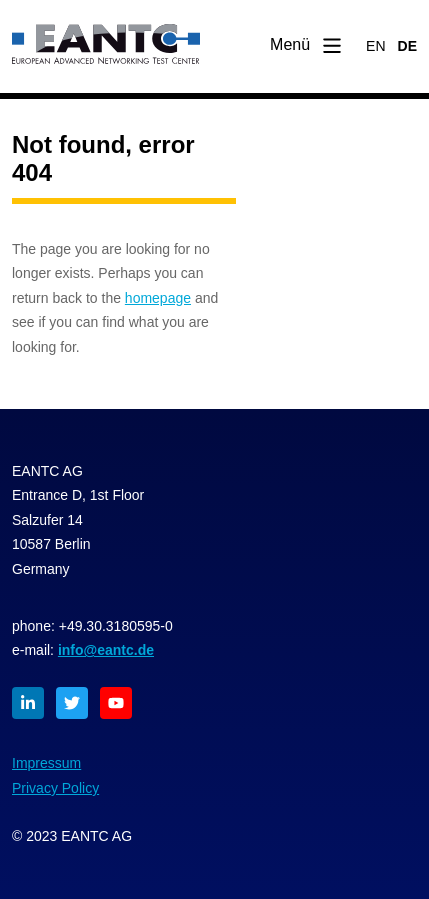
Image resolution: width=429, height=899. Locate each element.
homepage (158, 298)
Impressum (46, 763)
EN (375, 46)
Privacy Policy (55, 788)
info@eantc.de (106, 650)
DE (407, 46)
